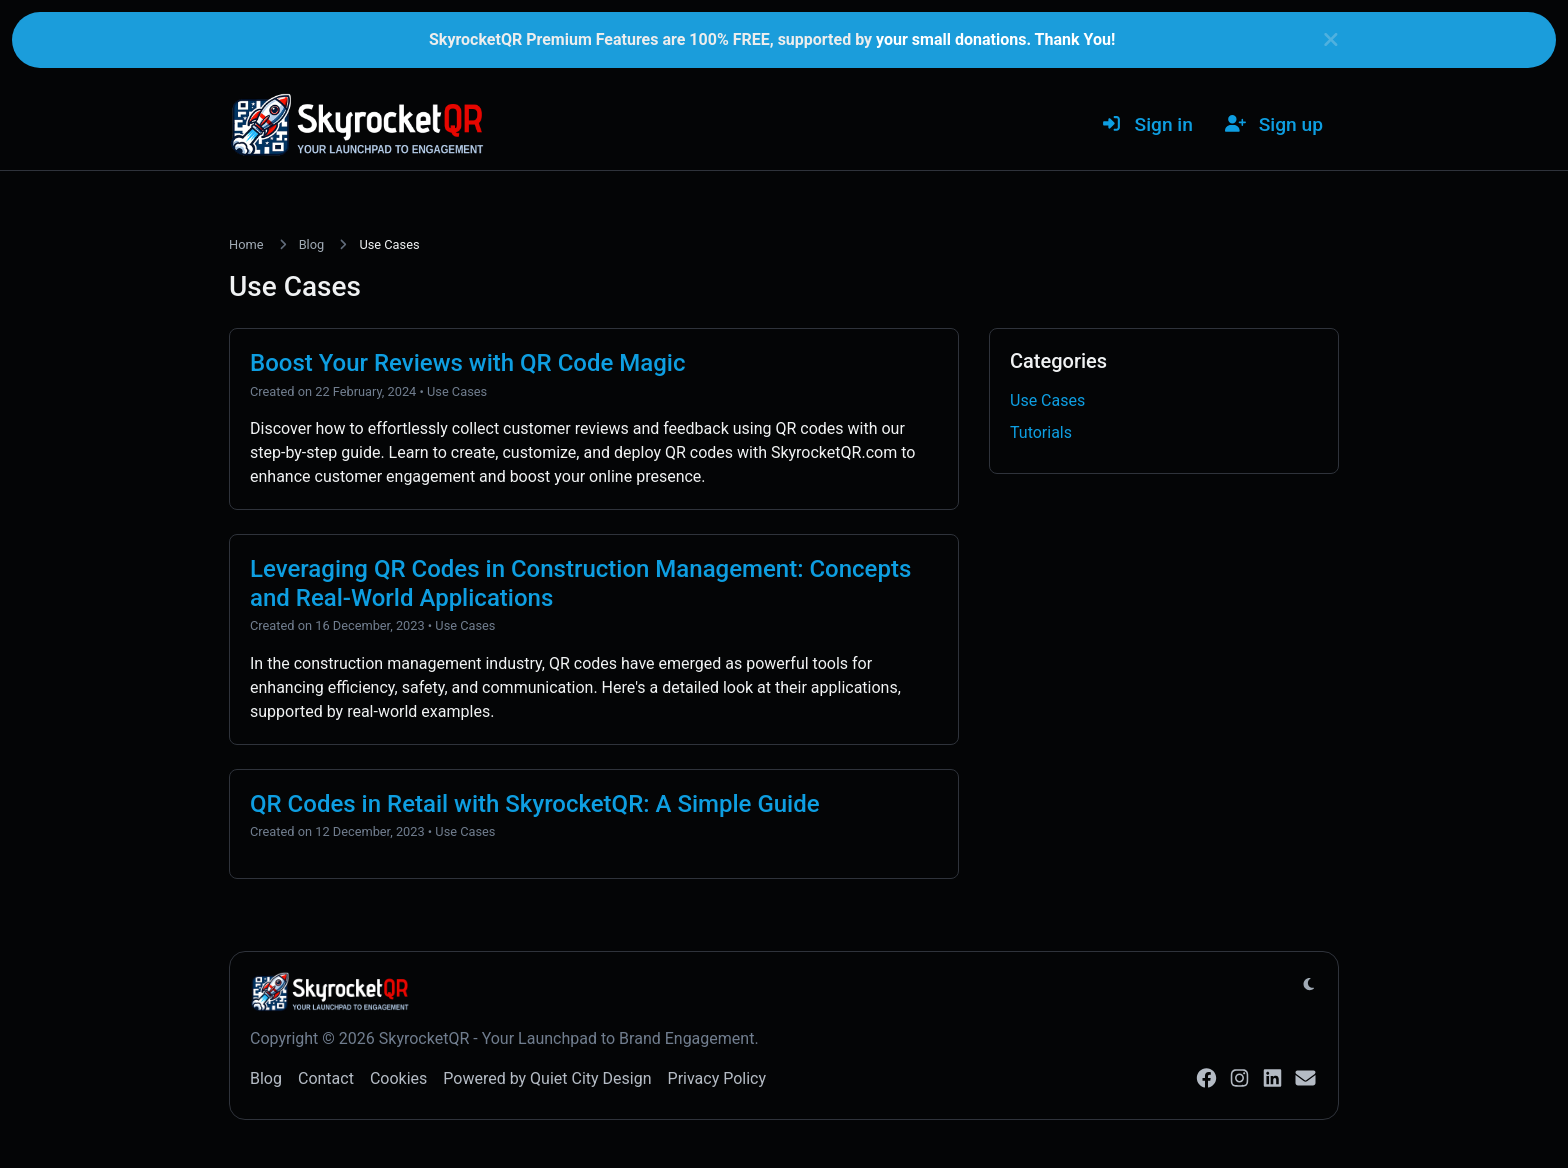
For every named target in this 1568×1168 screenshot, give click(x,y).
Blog (312, 244)
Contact (326, 1078)
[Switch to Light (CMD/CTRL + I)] (1309, 985)
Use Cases (457, 391)
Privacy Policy (717, 1078)
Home (246, 244)
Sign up (1274, 124)
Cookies (398, 1078)
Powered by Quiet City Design (547, 1078)
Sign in (1147, 124)
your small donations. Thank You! (995, 39)
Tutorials (1041, 432)
